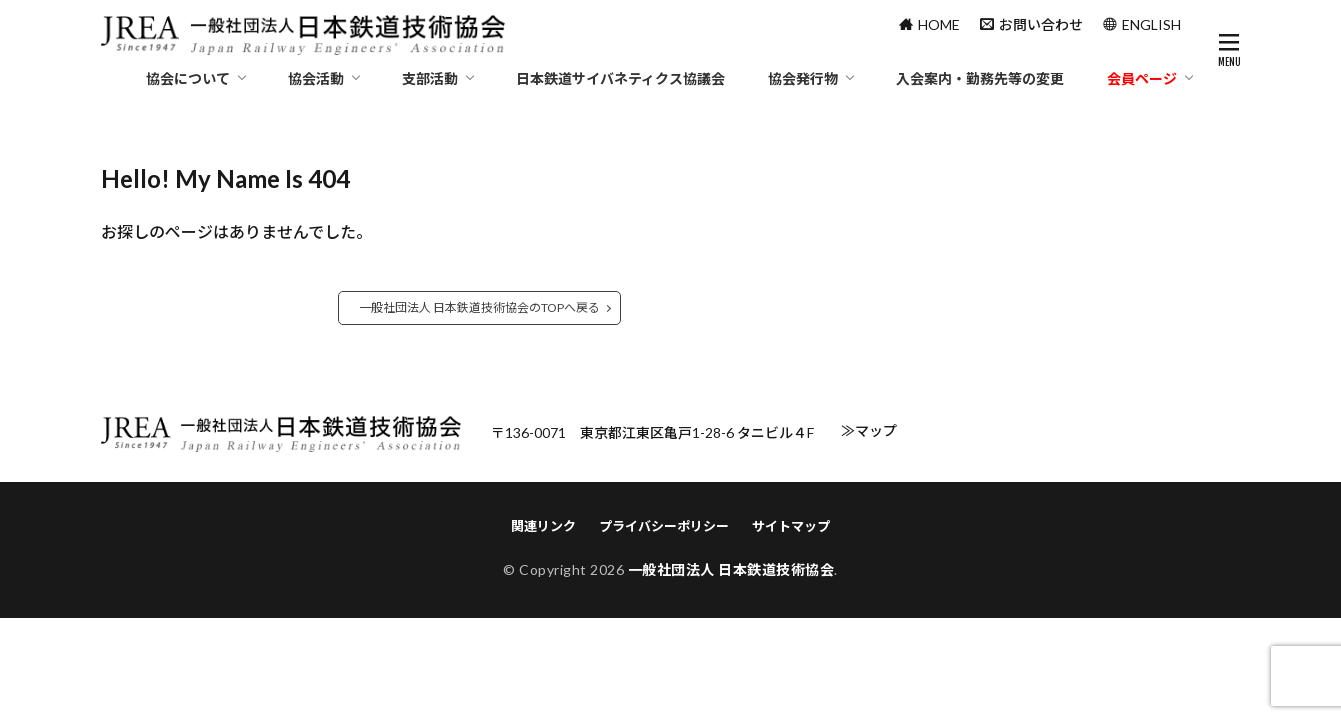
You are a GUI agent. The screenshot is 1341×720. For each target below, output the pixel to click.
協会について (188, 78)
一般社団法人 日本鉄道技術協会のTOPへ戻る (479, 307)
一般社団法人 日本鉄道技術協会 (731, 569)
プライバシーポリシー (664, 526)
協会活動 (316, 78)
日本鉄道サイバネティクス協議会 (620, 78)
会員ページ (1142, 78)
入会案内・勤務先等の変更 (980, 78)
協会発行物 (803, 78)
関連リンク (543, 526)
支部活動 (430, 78)
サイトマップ (791, 526)
